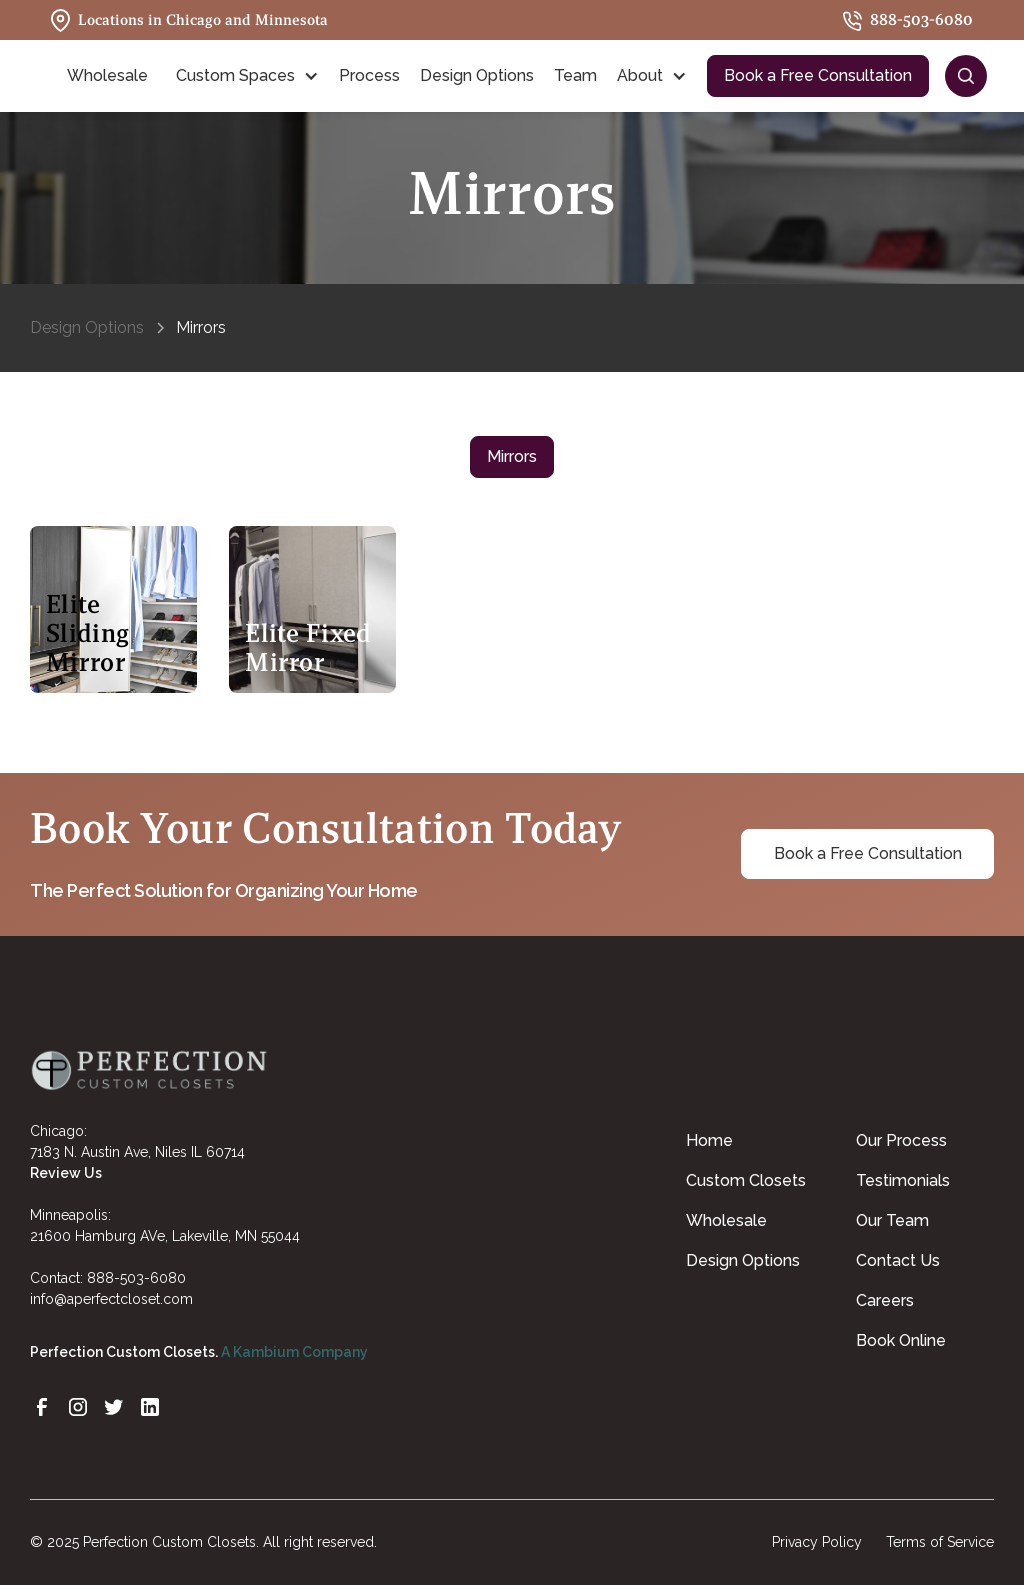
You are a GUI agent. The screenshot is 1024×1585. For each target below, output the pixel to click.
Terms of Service (940, 1542)
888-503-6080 (136, 1278)
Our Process (901, 1140)
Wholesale (726, 1220)
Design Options (477, 75)
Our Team (892, 1220)
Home (709, 1140)
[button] (111, 76)
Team (575, 75)
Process (369, 75)
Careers (885, 1300)
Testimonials (903, 1180)
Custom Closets (746, 1180)
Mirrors (512, 456)
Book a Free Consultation (818, 75)
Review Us (66, 1173)
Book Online (901, 1340)
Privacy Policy (817, 1542)
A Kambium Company (294, 1352)
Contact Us (898, 1260)
